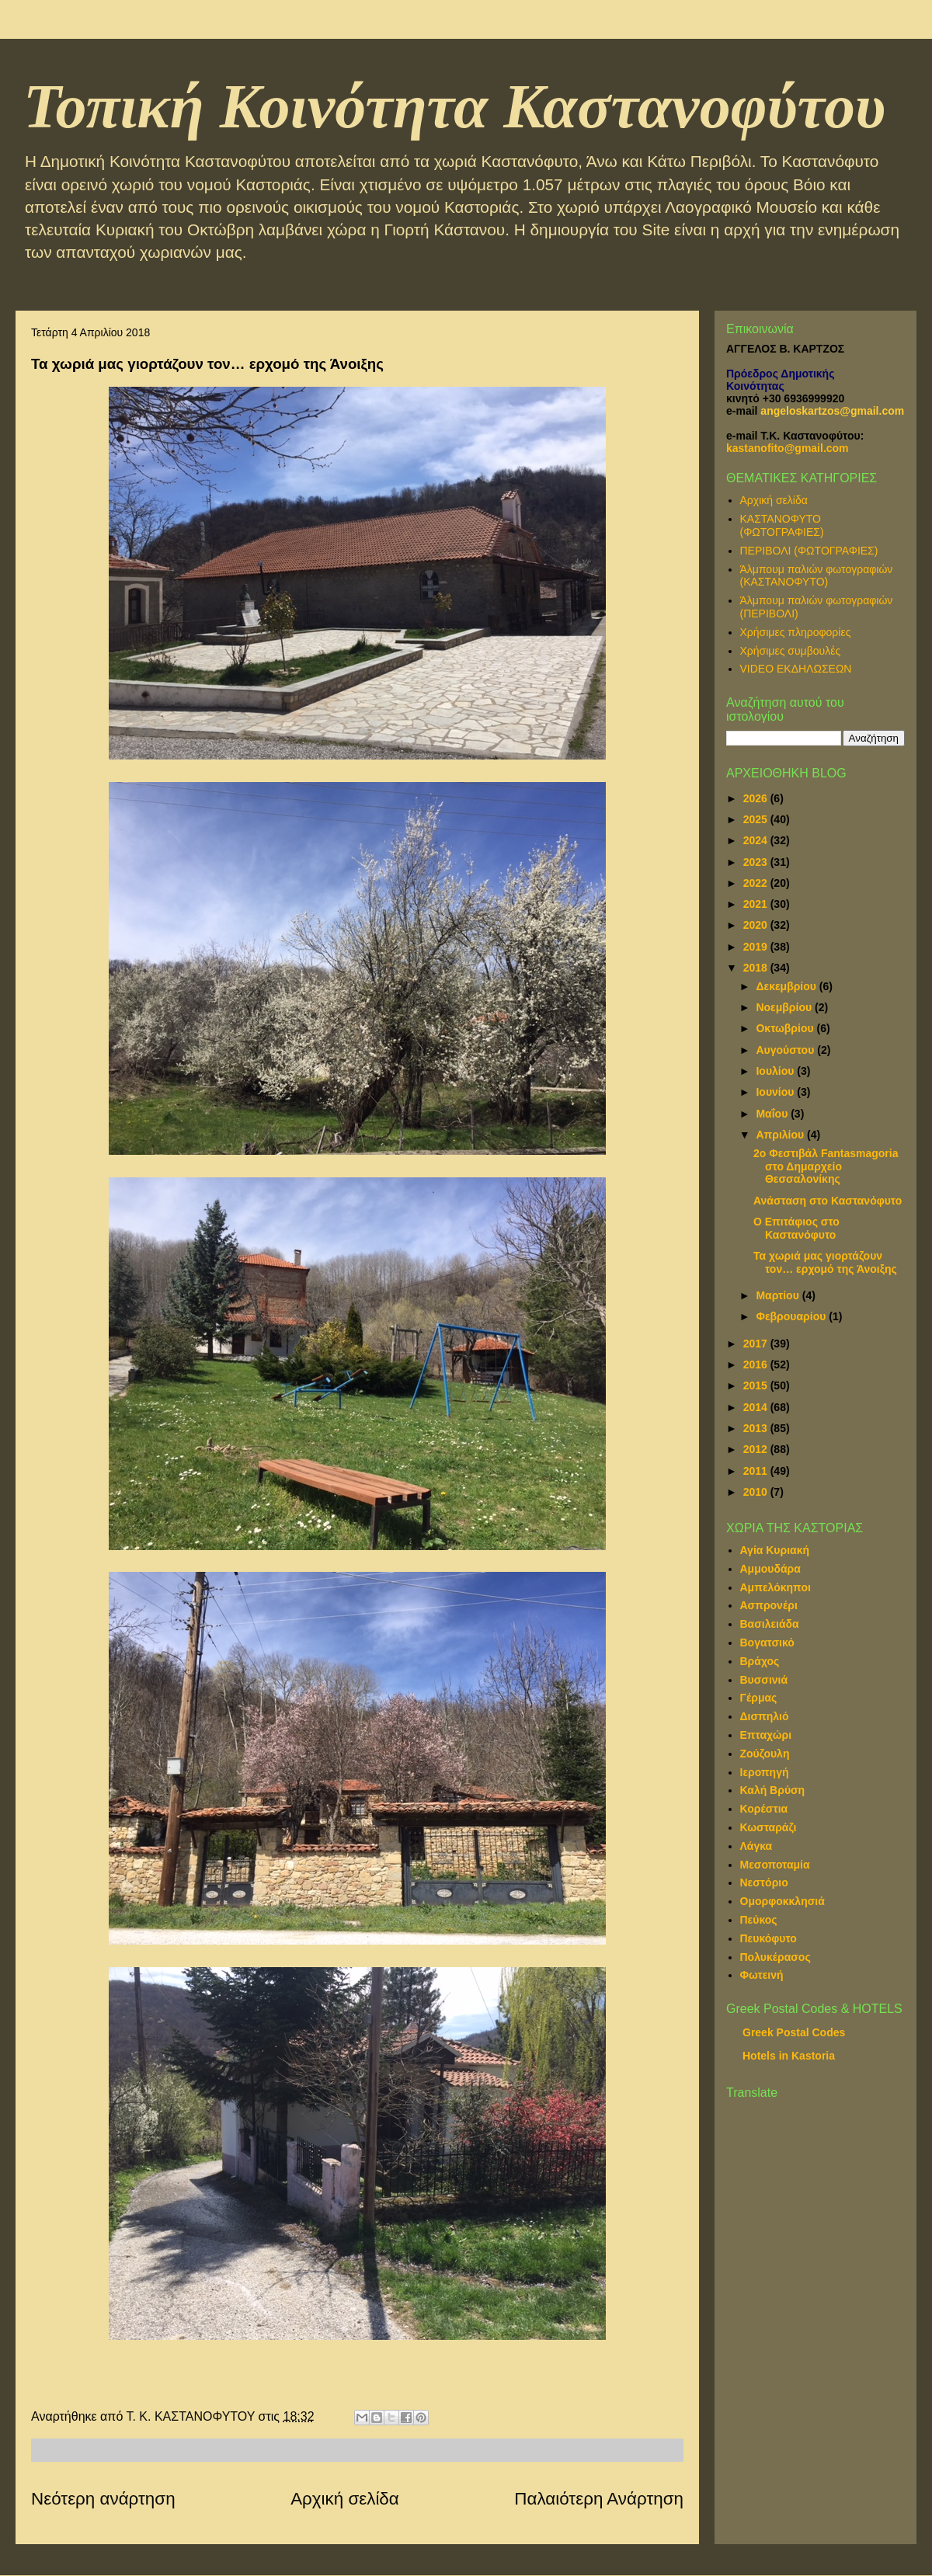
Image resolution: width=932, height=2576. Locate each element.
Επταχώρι (766, 1735)
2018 (756, 967)
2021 (756, 904)
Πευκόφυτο (768, 1938)
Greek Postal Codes (793, 2032)
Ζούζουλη (765, 1753)
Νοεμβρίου (785, 1007)
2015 (756, 1385)
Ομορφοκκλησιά (782, 1901)
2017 (756, 1343)
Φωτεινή (762, 1975)
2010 (756, 1492)
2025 (756, 819)
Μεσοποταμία (775, 1864)
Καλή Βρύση (772, 1790)
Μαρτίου (779, 1295)
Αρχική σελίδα (344, 2498)
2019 (756, 946)
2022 (756, 883)
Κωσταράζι (768, 1827)
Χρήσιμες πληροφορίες (795, 632)
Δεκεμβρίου (787, 986)
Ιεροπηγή (764, 1772)
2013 (756, 1428)
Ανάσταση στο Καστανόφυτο (827, 1200)
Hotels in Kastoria (788, 2055)
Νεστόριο (764, 1882)
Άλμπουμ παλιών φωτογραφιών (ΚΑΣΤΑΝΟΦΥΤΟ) (816, 576)
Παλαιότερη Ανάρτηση (598, 2498)
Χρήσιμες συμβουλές (790, 651)
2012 (756, 1449)
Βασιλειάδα (769, 1624)
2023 (756, 862)
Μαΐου (773, 1113)
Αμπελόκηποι (775, 1587)
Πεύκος (758, 1920)
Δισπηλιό (764, 1716)
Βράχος (760, 1661)
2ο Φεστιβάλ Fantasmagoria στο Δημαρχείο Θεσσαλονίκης (826, 1166)
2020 (756, 925)
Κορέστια (764, 1809)
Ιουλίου (776, 1071)
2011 (756, 1471)
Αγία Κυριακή (775, 1550)
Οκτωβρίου (786, 1028)
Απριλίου (781, 1134)
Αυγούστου (786, 1050)
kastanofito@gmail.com (787, 448)
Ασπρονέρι (769, 1605)
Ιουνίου (776, 1092)
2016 (756, 1364)
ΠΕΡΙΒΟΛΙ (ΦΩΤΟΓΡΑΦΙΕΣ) (809, 550)
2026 (756, 798)
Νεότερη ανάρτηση (103, 2498)
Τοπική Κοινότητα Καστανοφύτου (454, 106)
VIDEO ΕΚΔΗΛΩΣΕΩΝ (796, 668)
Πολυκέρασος (775, 1957)
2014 (756, 1407)
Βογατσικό (767, 1642)
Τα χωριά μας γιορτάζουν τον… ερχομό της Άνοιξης (825, 1262)
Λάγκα (756, 1846)
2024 (756, 840)
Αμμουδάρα (770, 1569)
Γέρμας (758, 1697)
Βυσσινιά (764, 1680)
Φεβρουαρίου (792, 1316)
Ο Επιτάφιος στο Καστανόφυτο (796, 1228)
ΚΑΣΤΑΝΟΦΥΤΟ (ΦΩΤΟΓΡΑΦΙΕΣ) (782, 525)
